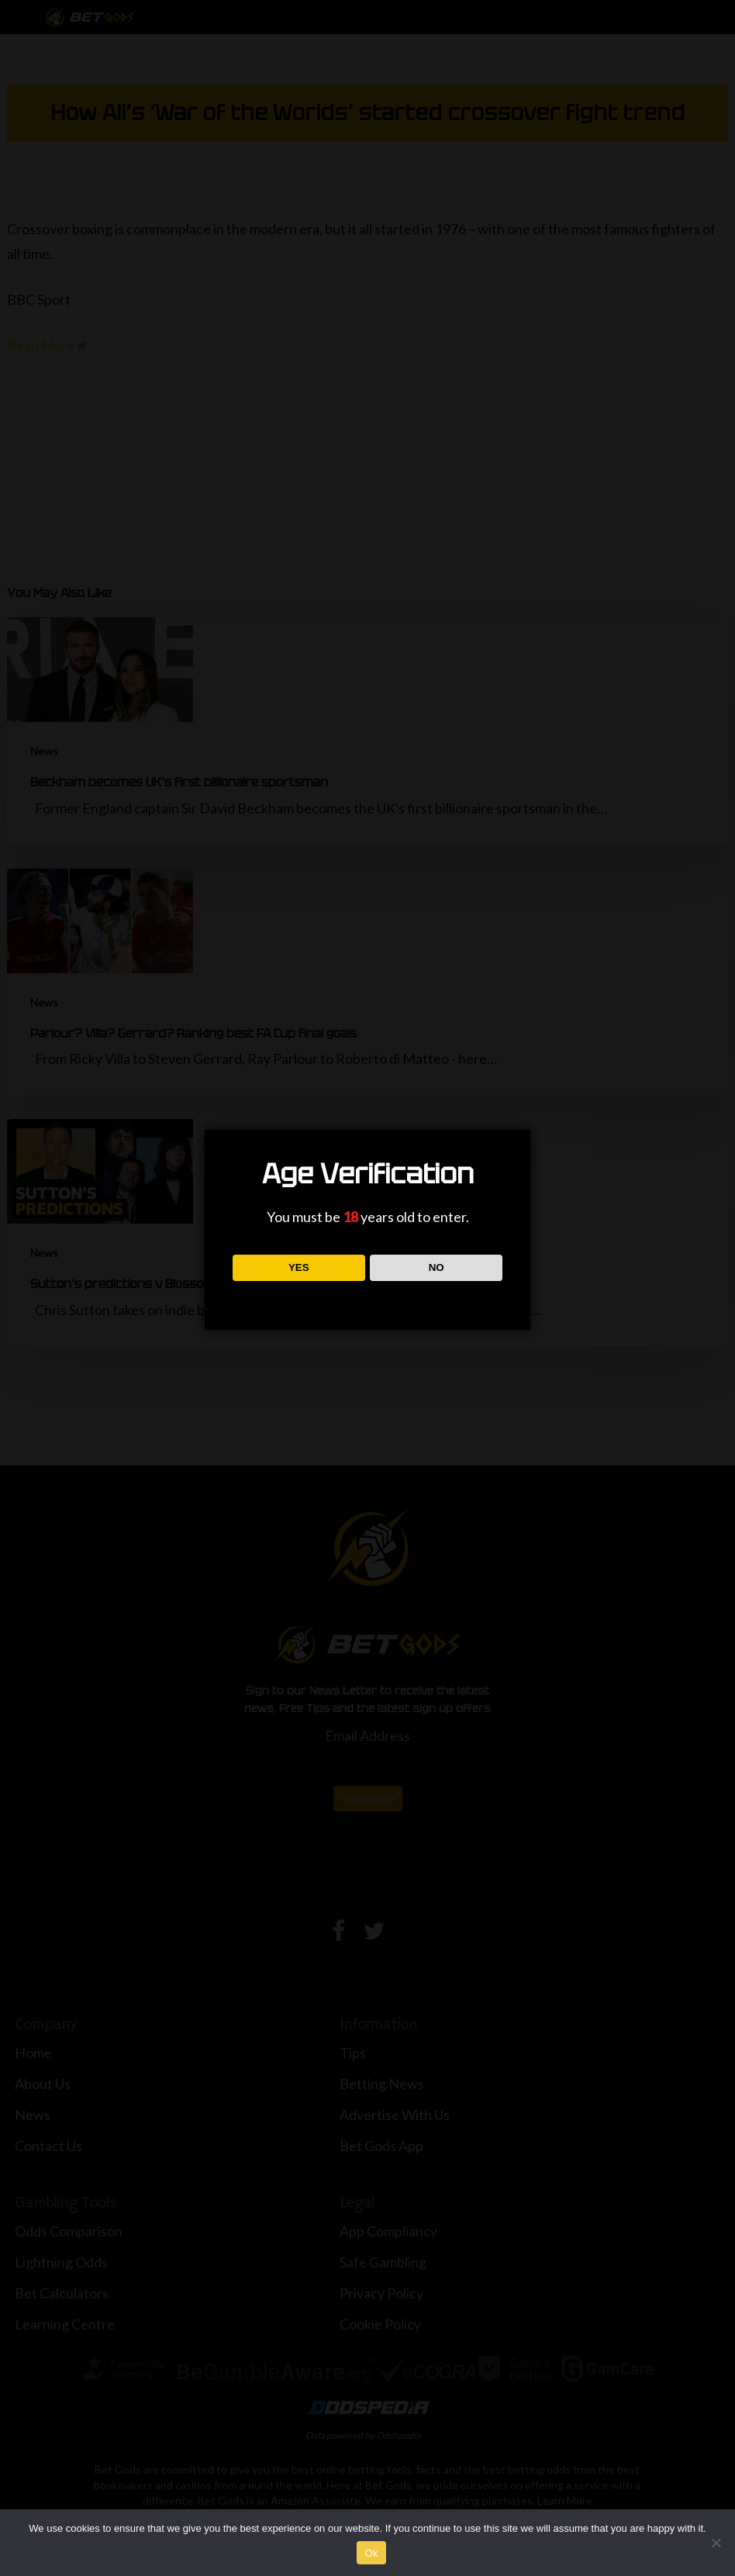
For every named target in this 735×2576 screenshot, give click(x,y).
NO (436, 1267)
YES (298, 1267)
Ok (371, 2553)
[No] (715, 2542)
